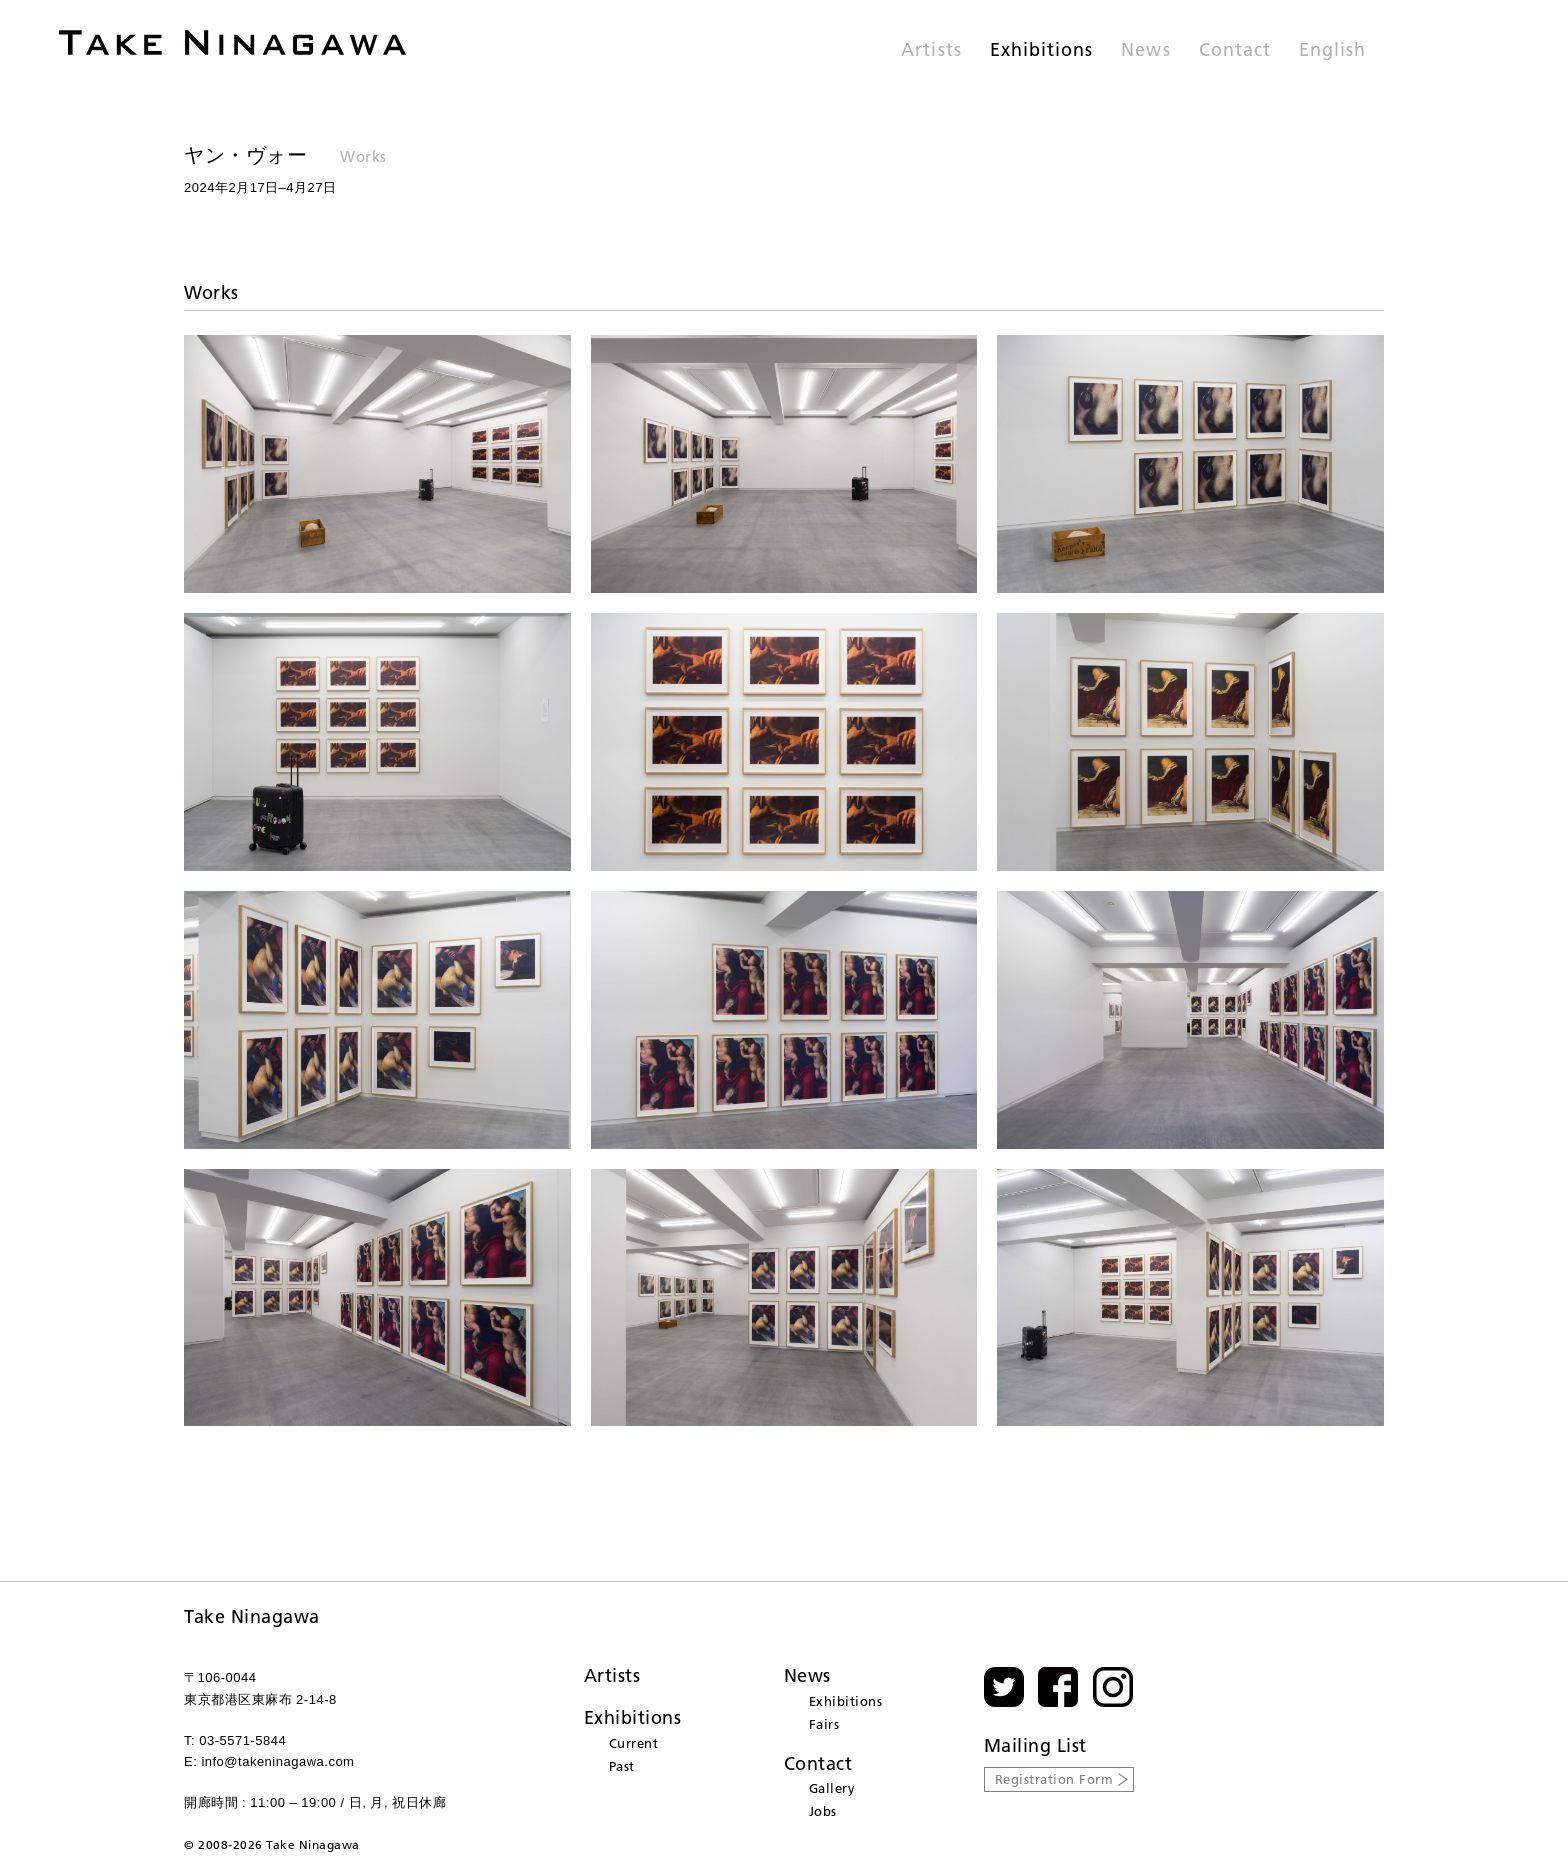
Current (634, 1743)
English (1332, 51)
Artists (931, 51)
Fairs (824, 1724)
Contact (1235, 51)
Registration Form (1054, 1779)
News (1145, 51)
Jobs (823, 1811)
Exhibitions (1042, 51)
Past (622, 1766)
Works (363, 156)
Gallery (832, 1788)
